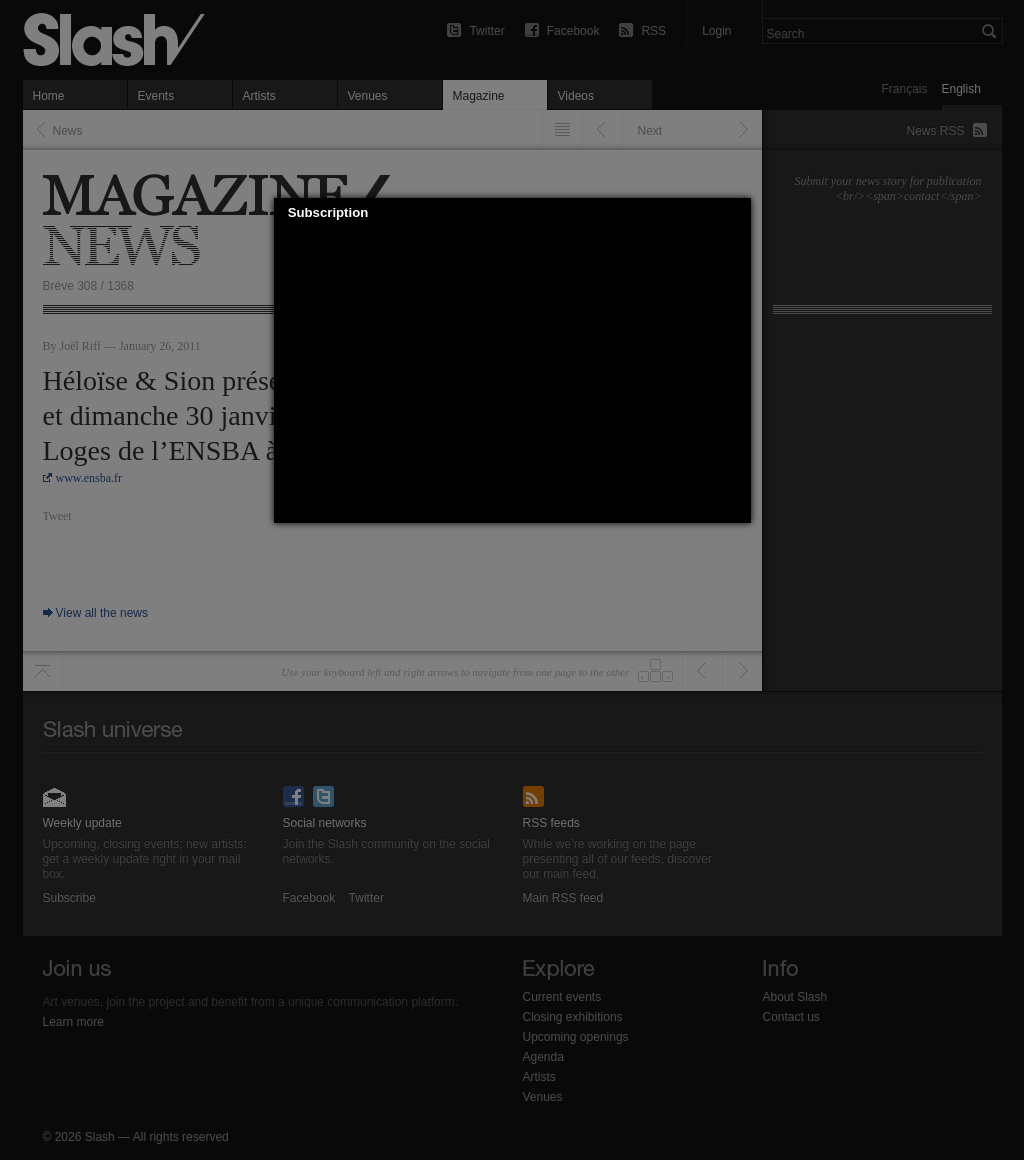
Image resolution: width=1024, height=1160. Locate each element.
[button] (736, 213)
